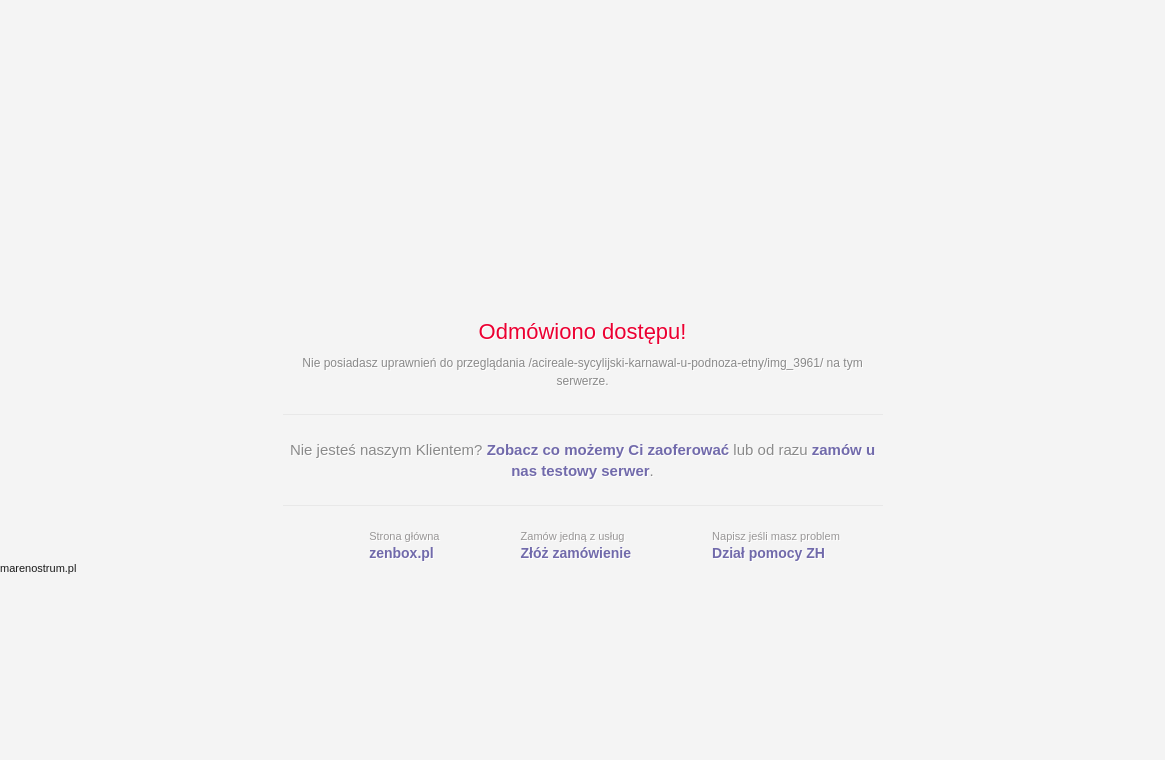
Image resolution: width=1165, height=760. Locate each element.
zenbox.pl (401, 553)
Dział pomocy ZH (768, 553)
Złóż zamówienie (576, 553)
